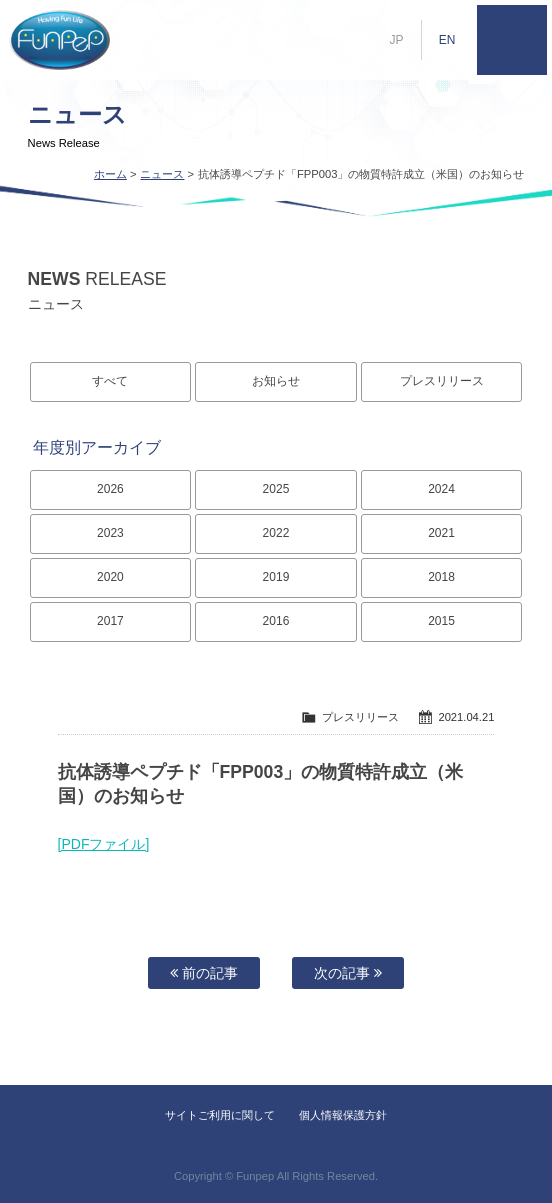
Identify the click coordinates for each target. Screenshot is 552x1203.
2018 (441, 577)
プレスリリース (442, 381)
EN (447, 40)
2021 (441, 533)
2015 (441, 621)
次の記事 (348, 973)
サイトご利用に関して (220, 1115)
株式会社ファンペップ (60, 40)
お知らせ (276, 381)
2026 (110, 489)
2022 (276, 533)
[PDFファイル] (104, 844)
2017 (110, 621)
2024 (441, 489)
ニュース (162, 174)
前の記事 (204, 973)
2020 (110, 577)
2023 (110, 533)
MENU (512, 40)
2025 (276, 489)
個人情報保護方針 (343, 1115)
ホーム (110, 174)
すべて (110, 381)
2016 (276, 621)
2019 (276, 577)
